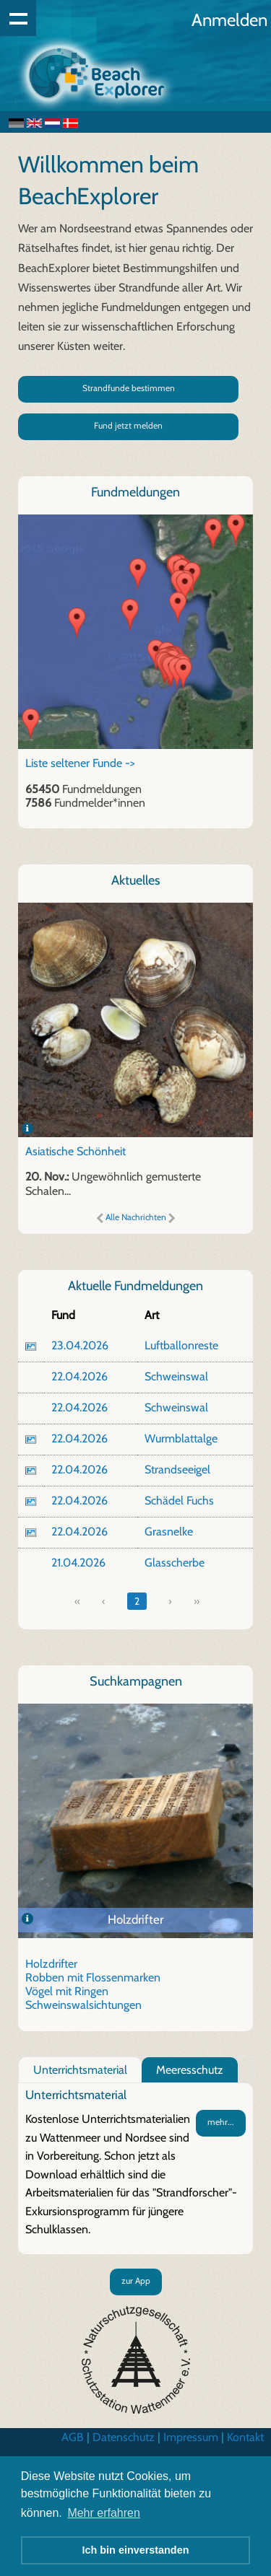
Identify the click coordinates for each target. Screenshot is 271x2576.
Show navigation (18, 18)
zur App (135, 2280)
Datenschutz (124, 2437)
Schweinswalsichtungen (83, 2005)
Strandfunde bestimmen (128, 387)
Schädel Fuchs (179, 1500)
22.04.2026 (79, 1376)
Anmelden (229, 19)
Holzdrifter (135, 1919)
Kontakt (245, 2437)
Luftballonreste (181, 1345)
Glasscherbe (175, 1562)
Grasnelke (169, 1531)
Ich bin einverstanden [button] (135, 2550)
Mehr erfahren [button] (103, 2513)
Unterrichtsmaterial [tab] (80, 2070)
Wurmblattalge (181, 1438)
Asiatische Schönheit (75, 1151)
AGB (72, 2437)
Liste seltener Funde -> (80, 763)
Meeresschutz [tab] (189, 2070)
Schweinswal (176, 1376)
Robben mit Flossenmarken (92, 1977)
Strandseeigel (177, 1469)
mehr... (220, 2121)
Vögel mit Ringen (66, 1991)
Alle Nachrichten (136, 1217)
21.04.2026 (78, 1562)
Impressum (190, 2437)
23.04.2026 (79, 1345)
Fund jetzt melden (128, 425)
